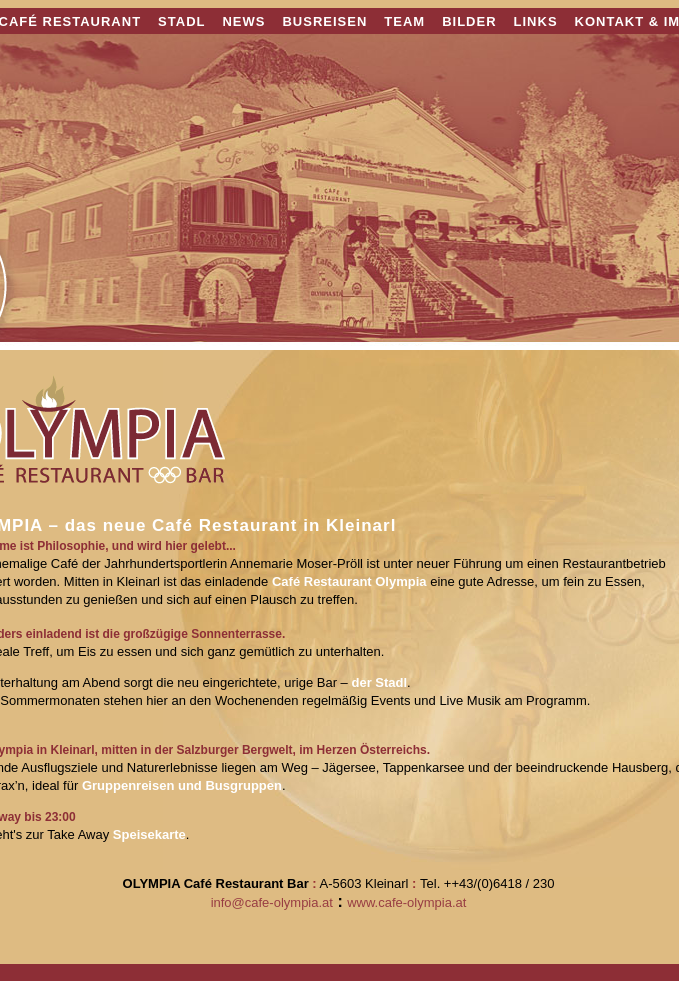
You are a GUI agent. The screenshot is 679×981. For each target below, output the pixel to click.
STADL (181, 21)
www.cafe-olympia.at (406, 902)
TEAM (404, 21)
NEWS (243, 21)
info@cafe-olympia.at (272, 902)
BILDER (469, 21)
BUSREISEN (324, 21)
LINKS (536, 21)
